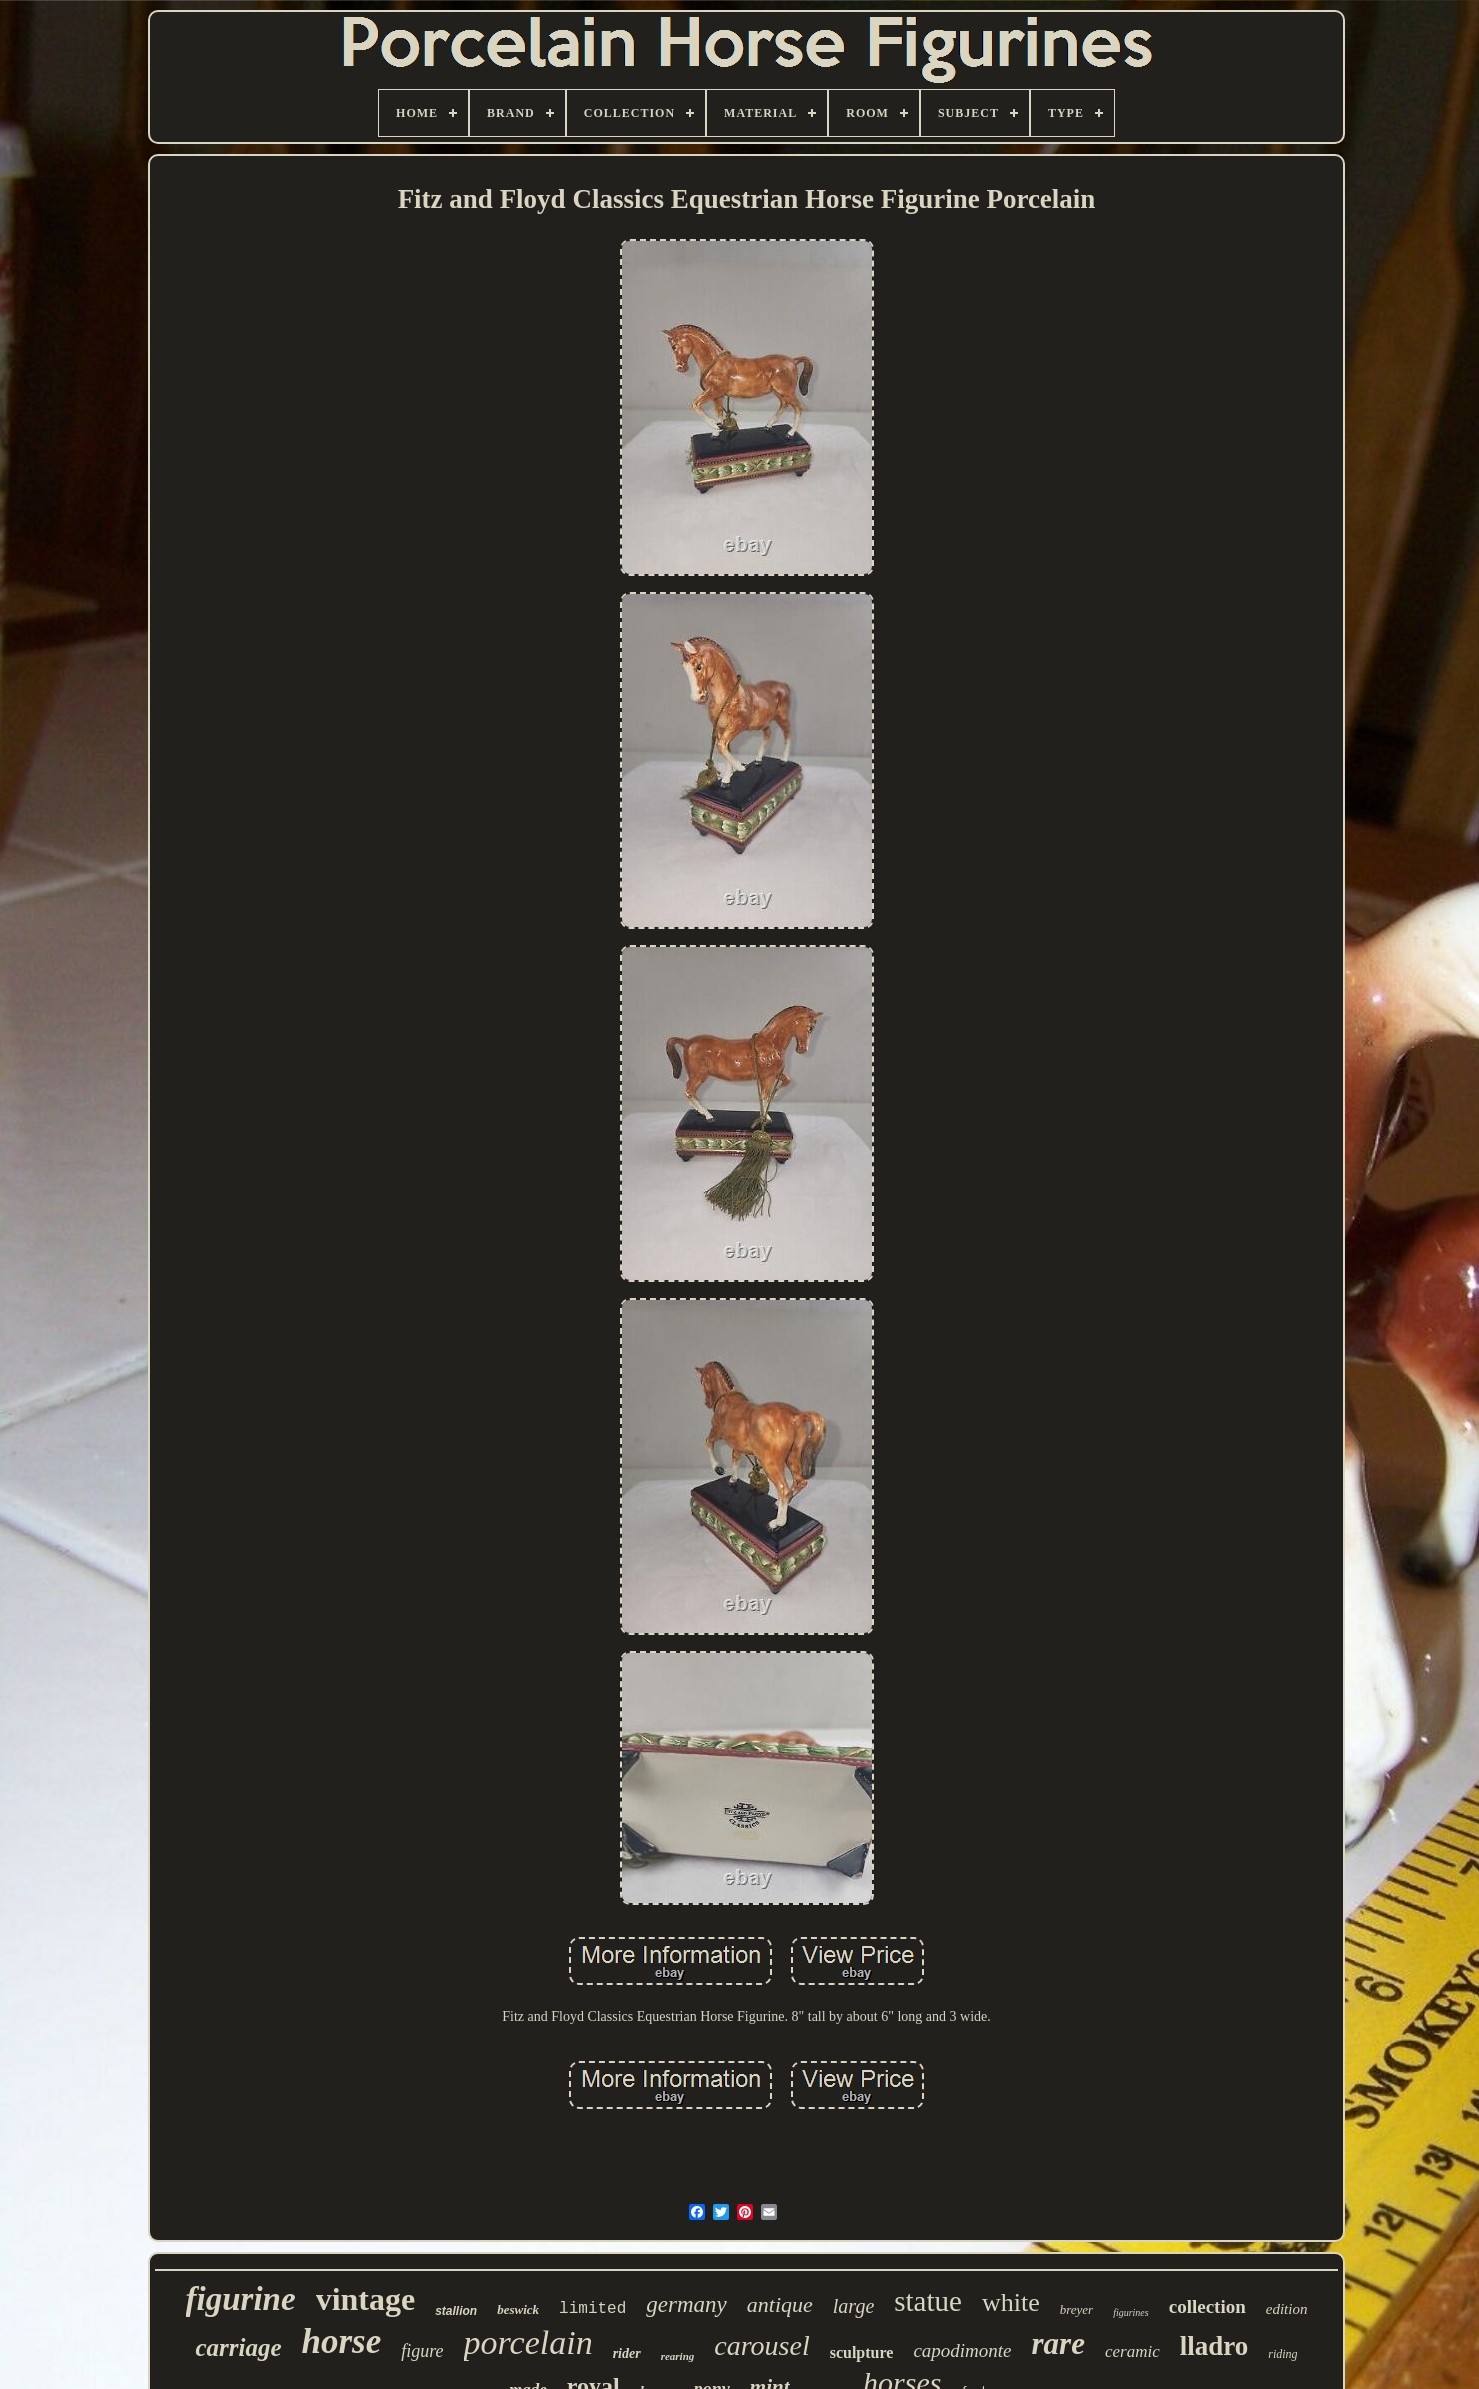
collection (1207, 2306)
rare (1058, 2343)
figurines (1131, 2312)
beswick (518, 2309)
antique (780, 2304)
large (853, 2306)
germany (686, 2304)
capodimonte (962, 2350)
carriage (238, 2347)
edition (1287, 2309)
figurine (241, 2299)
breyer (1076, 2309)
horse (342, 2341)
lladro (1214, 2346)
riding (1282, 2354)
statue (928, 2301)
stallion (456, 2311)
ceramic (1132, 2351)
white (1011, 2302)
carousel (761, 2345)
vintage (366, 2299)
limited (592, 2309)
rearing (678, 2356)
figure (422, 2351)
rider (627, 2353)
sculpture (862, 2352)
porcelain (528, 2342)
